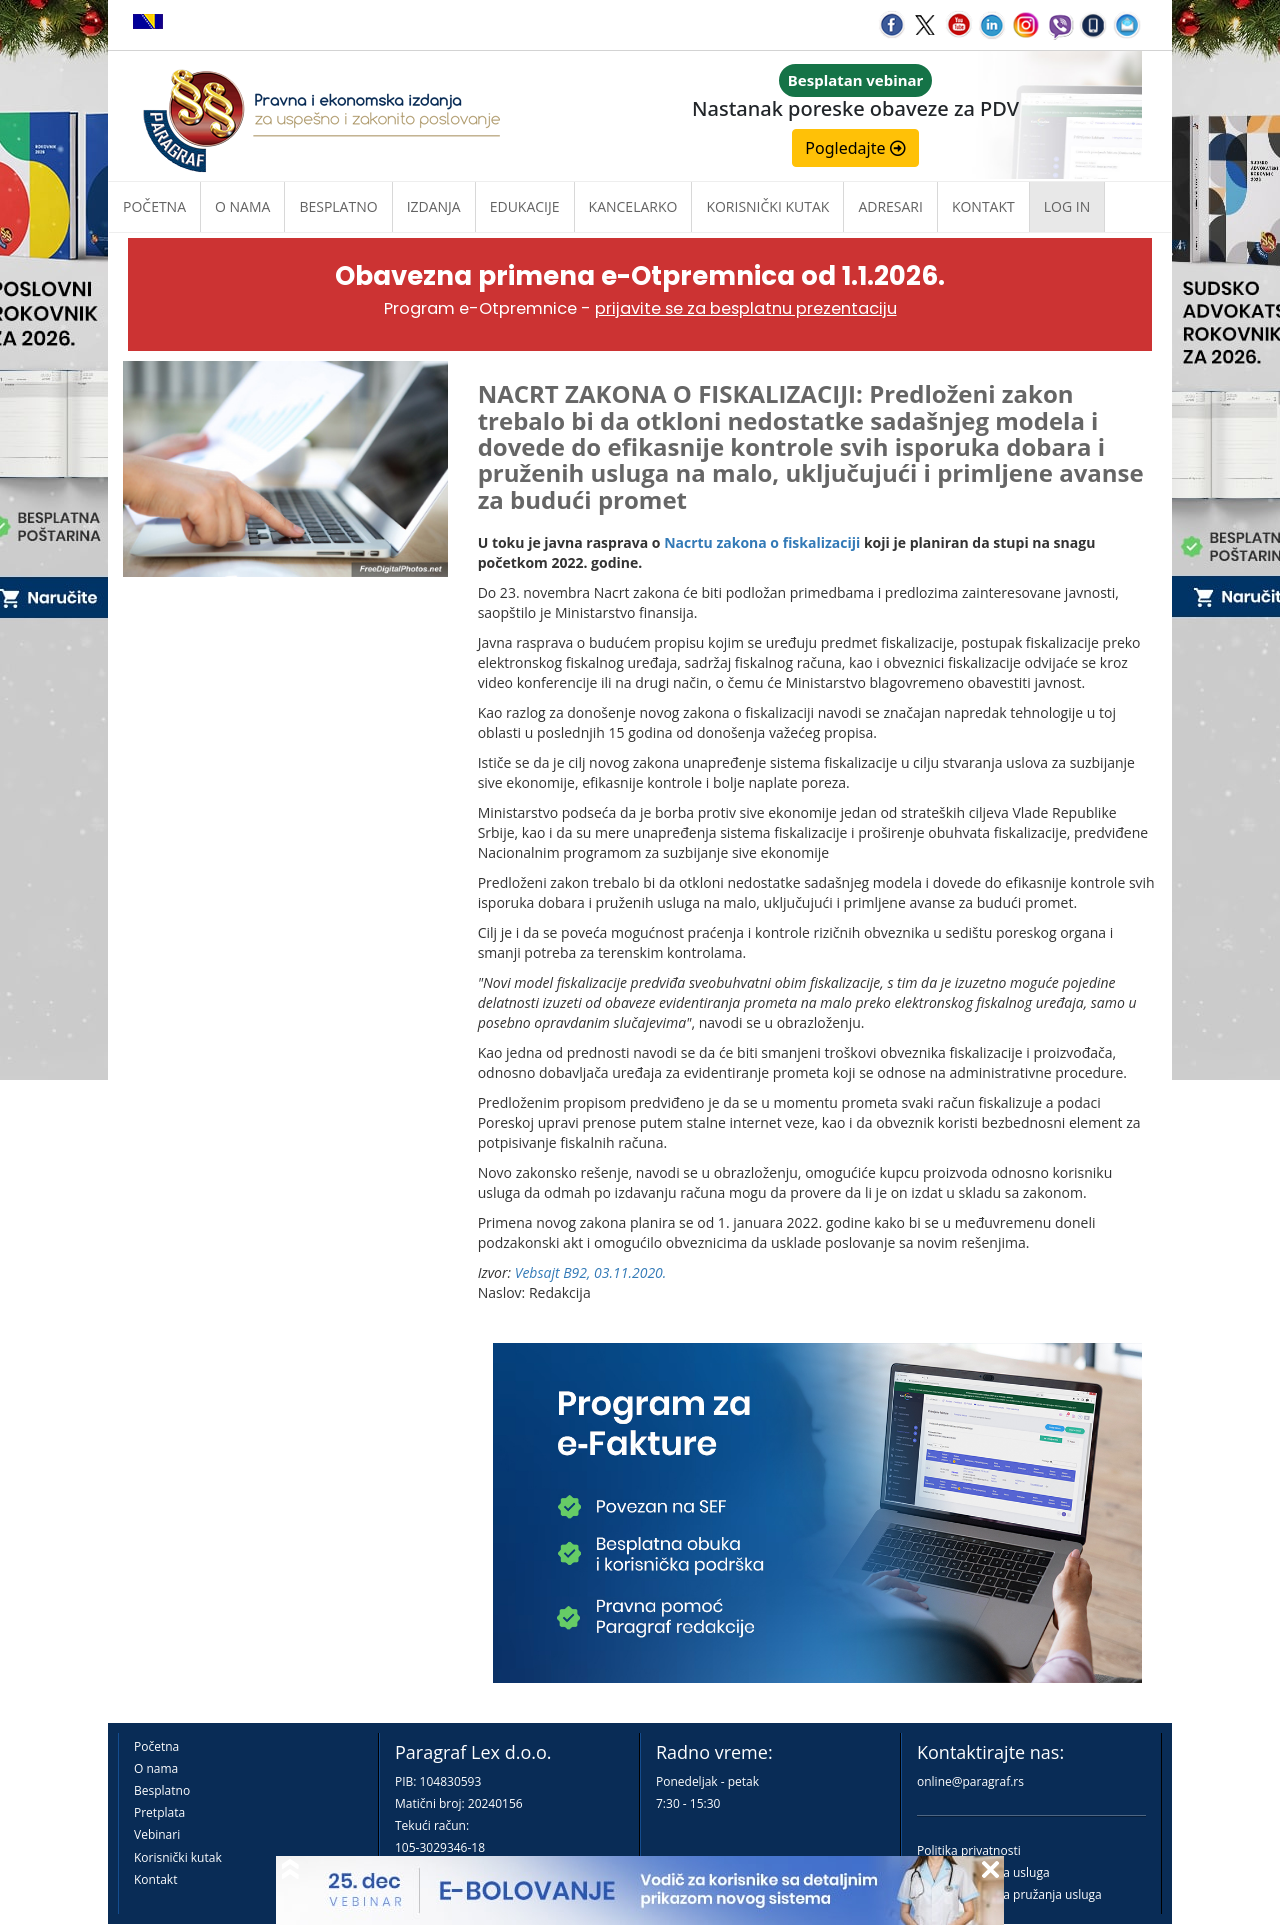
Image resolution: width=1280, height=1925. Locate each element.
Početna (154, 206)
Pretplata (159, 1812)
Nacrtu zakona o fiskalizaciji (762, 542)
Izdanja (434, 206)
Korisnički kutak (178, 1857)
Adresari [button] (890, 206)
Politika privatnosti (969, 1850)
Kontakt (155, 1879)
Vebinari (157, 1834)
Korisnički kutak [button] (767, 206)
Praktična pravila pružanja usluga (1009, 1894)
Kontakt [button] (983, 206)
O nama (242, 206)
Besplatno (338, 206)
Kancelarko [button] (633, 206)
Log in (1067, 206)
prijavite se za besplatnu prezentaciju (746, 308)
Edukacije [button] (525, 206)
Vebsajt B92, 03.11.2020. (591, 1272)
